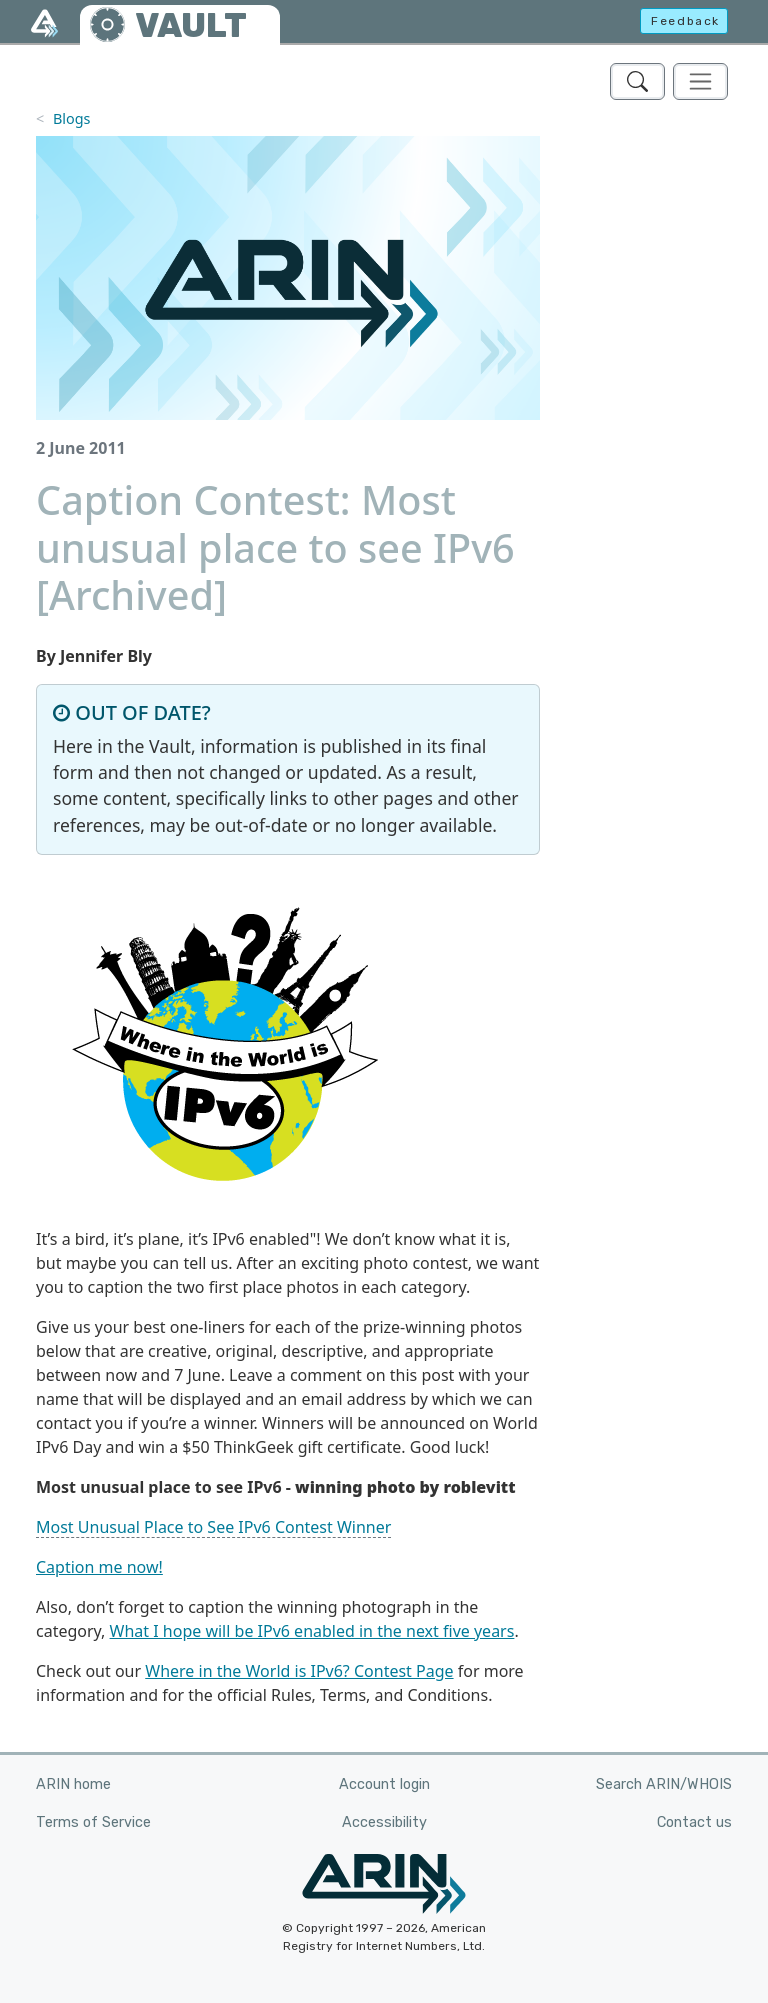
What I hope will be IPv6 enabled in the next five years (312, 1631)
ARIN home (73, 1784)
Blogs (72, 118)
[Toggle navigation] (700, 81)
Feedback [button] (685, 21)
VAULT (191, 25)
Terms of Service (93, 1822)
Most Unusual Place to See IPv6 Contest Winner (213, 1527)
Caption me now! (99, 1567)
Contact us (694, 1822)
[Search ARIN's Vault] (637, 81)
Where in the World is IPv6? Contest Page (299, 1671)
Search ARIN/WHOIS (664, 1784)
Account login (384, 1784)
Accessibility (384, 1822)
